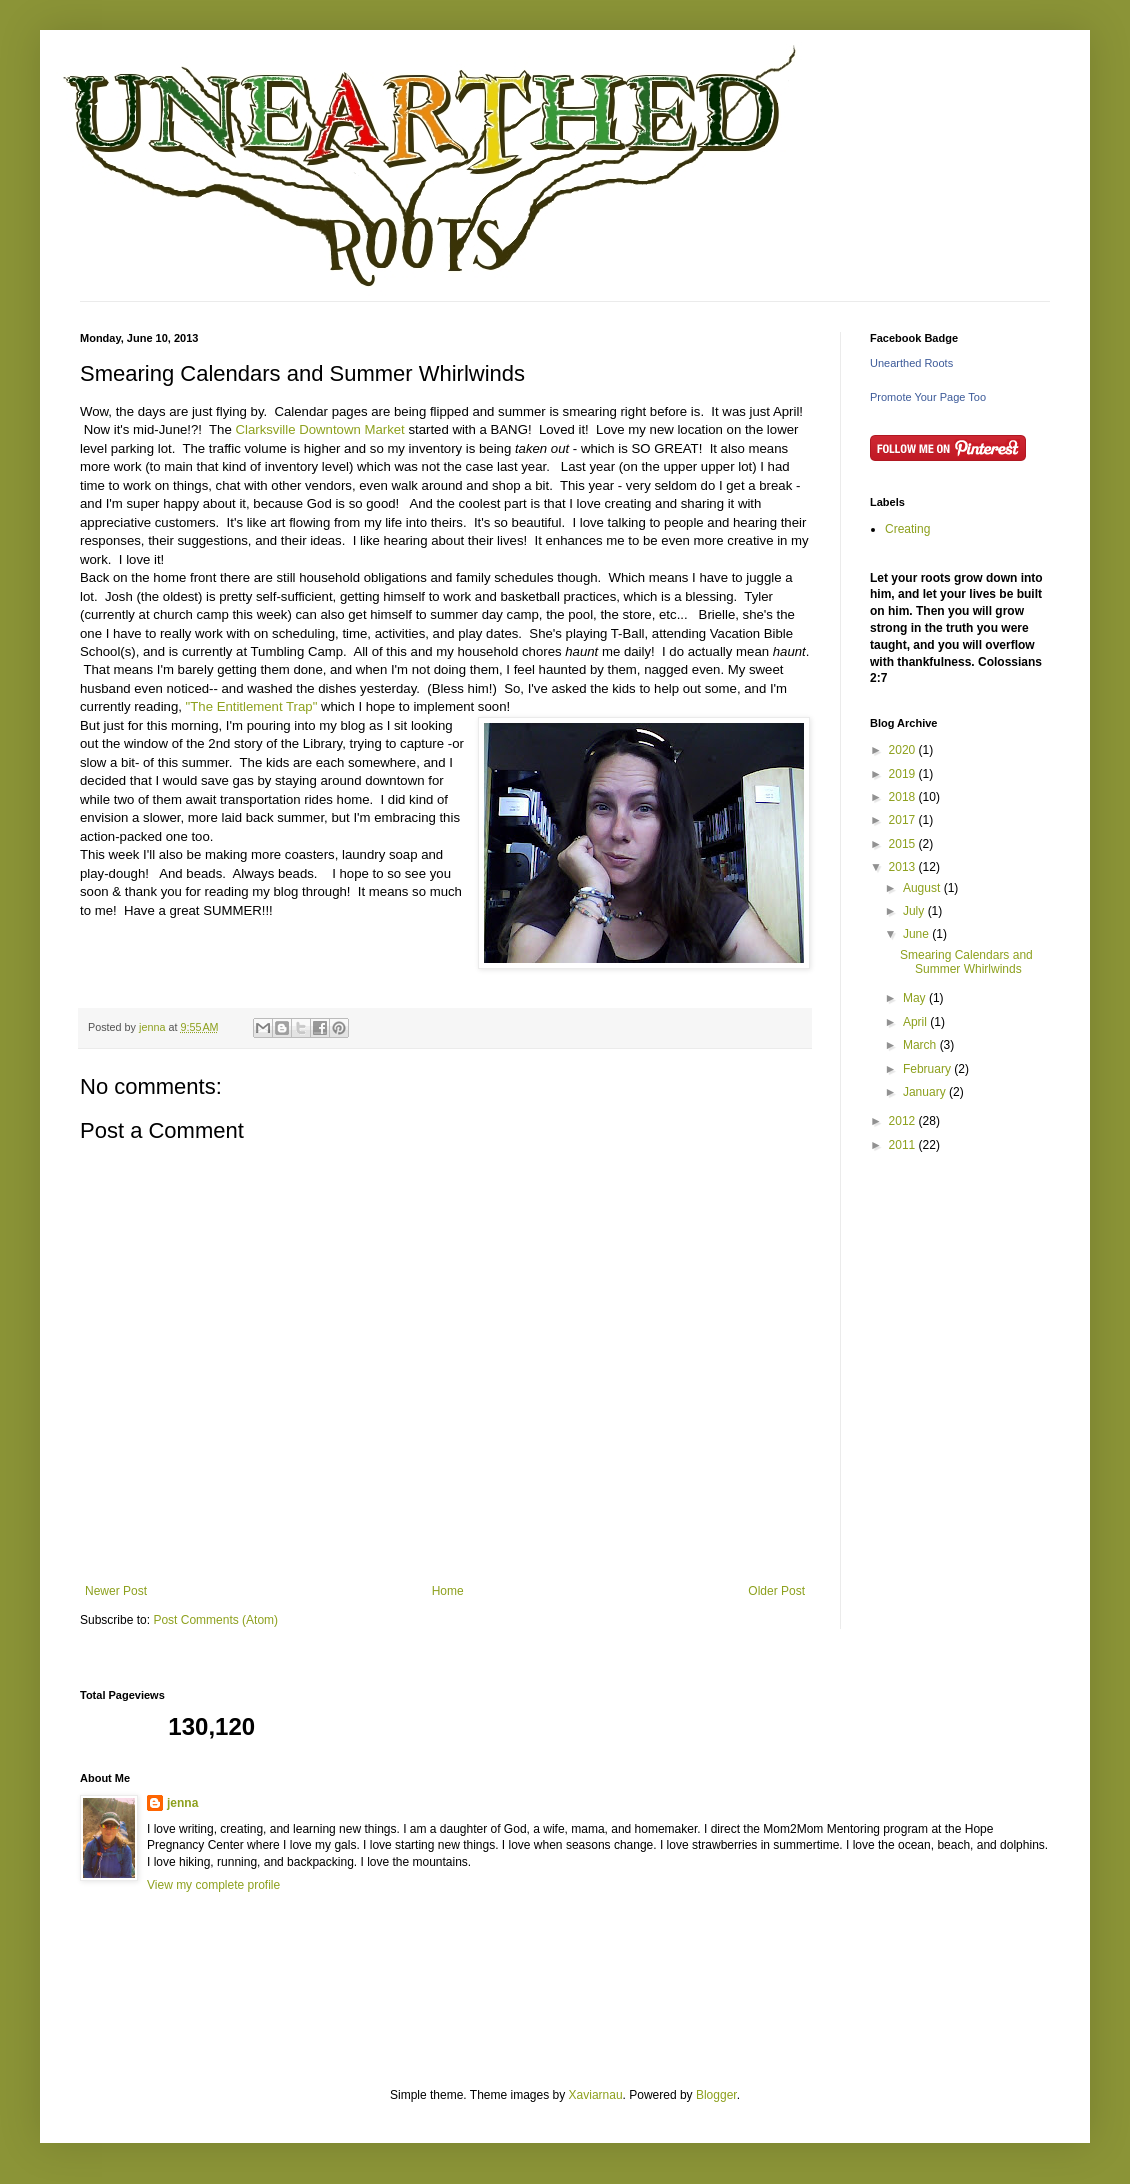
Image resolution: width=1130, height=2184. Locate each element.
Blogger (716, 2095)
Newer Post (116, 1591)
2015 (904, 844)
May (916, 998)
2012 (904, 1121)
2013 (904, 867)
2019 (904, 774)
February (928, 1069)
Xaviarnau (596, 2095)
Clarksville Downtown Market (319, 429)
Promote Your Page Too (928, 397)
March (921, 1045)
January (926, 1092)
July (915, 911)
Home (448, 1591)
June (917, 934)
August (923, 888)
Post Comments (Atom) (215, 1620)
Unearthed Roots (911, 363)
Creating (907, 529)
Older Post (776, 1591)
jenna (182, 1803)
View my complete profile (213, 1885)
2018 (904, 797)
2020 (904, 750)
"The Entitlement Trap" (252, 706)
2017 (904, 820)
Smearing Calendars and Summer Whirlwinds (966, 962)
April (916, 1022)
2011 (904, 1145)
